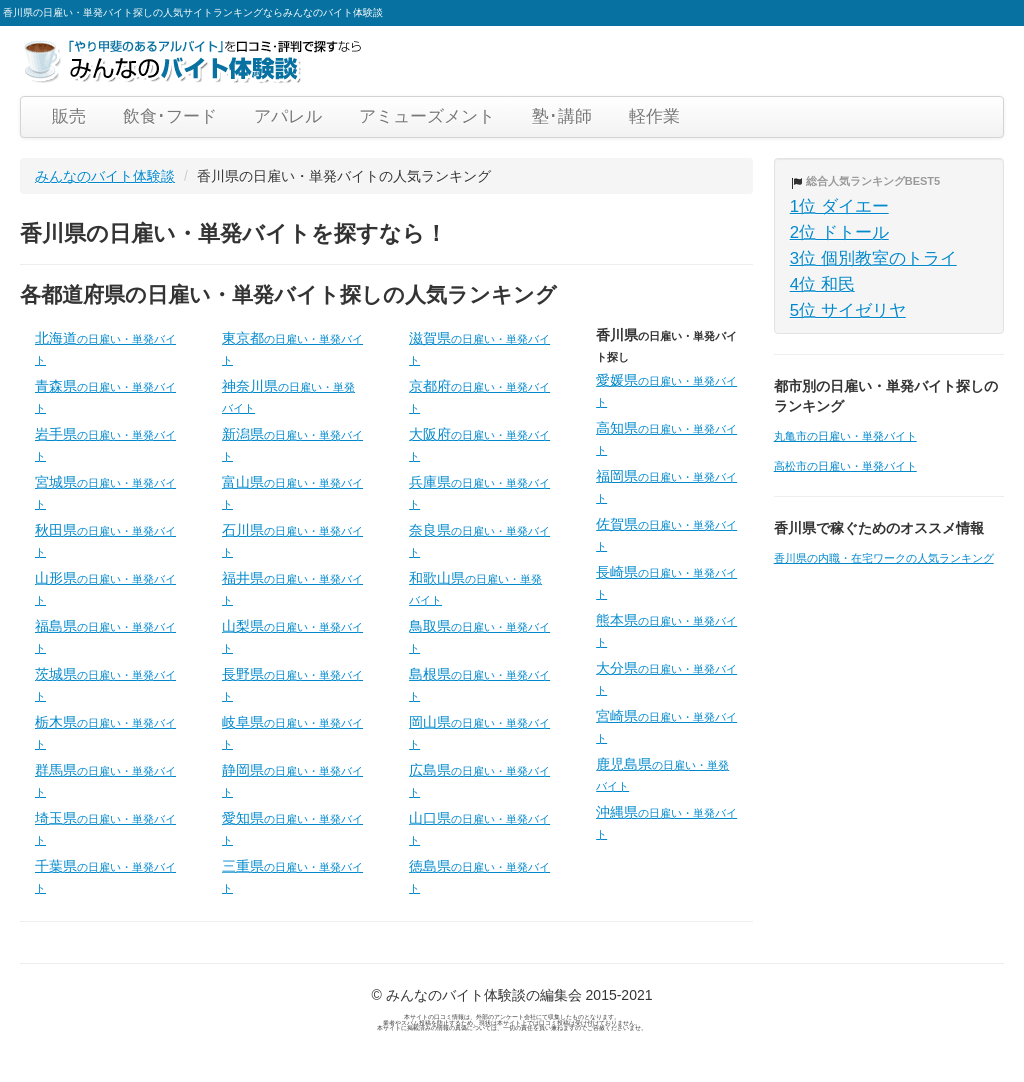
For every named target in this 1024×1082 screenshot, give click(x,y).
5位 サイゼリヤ (848, 310)
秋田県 (105, 540)
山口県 (479, 828)
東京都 (292, 348)
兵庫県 (479, 492)
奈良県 (479, 540)
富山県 (292, 492)
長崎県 (666, 582)
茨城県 (105, 684)
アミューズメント (427, 116)
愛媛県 (666, 390)
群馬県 (105, 780)
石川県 (292, 540)
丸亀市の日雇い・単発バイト (845, 436)
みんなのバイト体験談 (105, 176)
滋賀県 (479, 348)
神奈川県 (288, 396)
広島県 (479, 780)
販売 (69, 116)
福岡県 (666, 486)
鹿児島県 (662, 774)
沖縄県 (666, 822)
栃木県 (105, 732)
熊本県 (666, 630)
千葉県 (105, 876)
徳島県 (479, 876)
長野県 (292, 684)
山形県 (105, 588)
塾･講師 (562, 116)
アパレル (288, 116)
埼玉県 (105, 828)
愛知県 (292, 828)
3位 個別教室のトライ (873, 258)
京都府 (479, 396)
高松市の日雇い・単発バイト (845, 466)
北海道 (105, 348)
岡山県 (479, 732)
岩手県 (105, 444)
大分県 (666, 678)
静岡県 (292, 780)
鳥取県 (479, 636)
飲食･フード (170, 116)
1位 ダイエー (839, 206)
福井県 (292, 588)
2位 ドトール (839, 232)
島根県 (479, 684)
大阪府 (479, 444)
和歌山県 (475, 588)
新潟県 (292, 444)
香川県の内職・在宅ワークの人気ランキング (884, 558)
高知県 (666, 438)
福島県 (105, 636)
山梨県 (292, 636)
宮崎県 (666, 726)
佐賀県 (666, 534)
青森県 (105, 396)
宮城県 (105, 492)
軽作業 (654, 116)
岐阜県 (292, 732)
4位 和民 (822, 284)
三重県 (292, 876)
